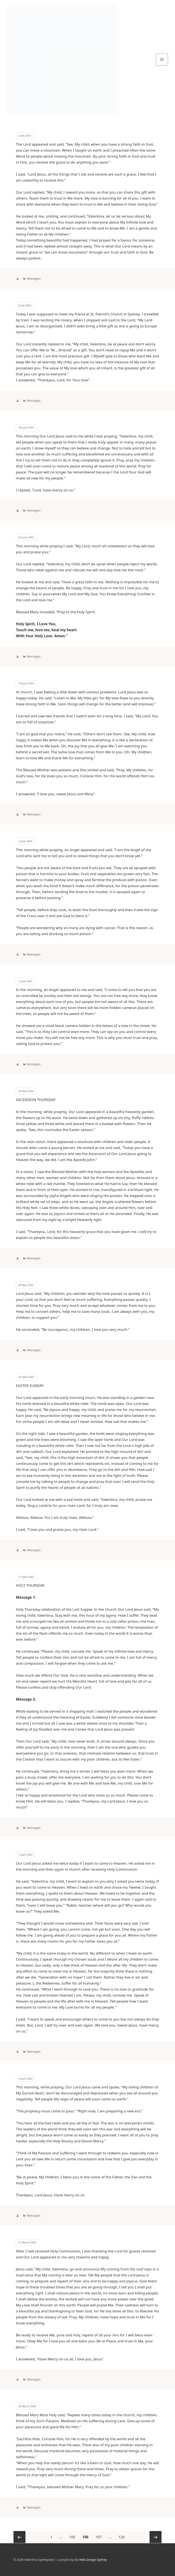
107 (99, 2535)
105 (73, 2535)
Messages (33, 278)
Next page (156, 2537)
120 (122, 2535)
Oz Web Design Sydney (91, 2560)
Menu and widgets (162, 65)
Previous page (19, 2537)
